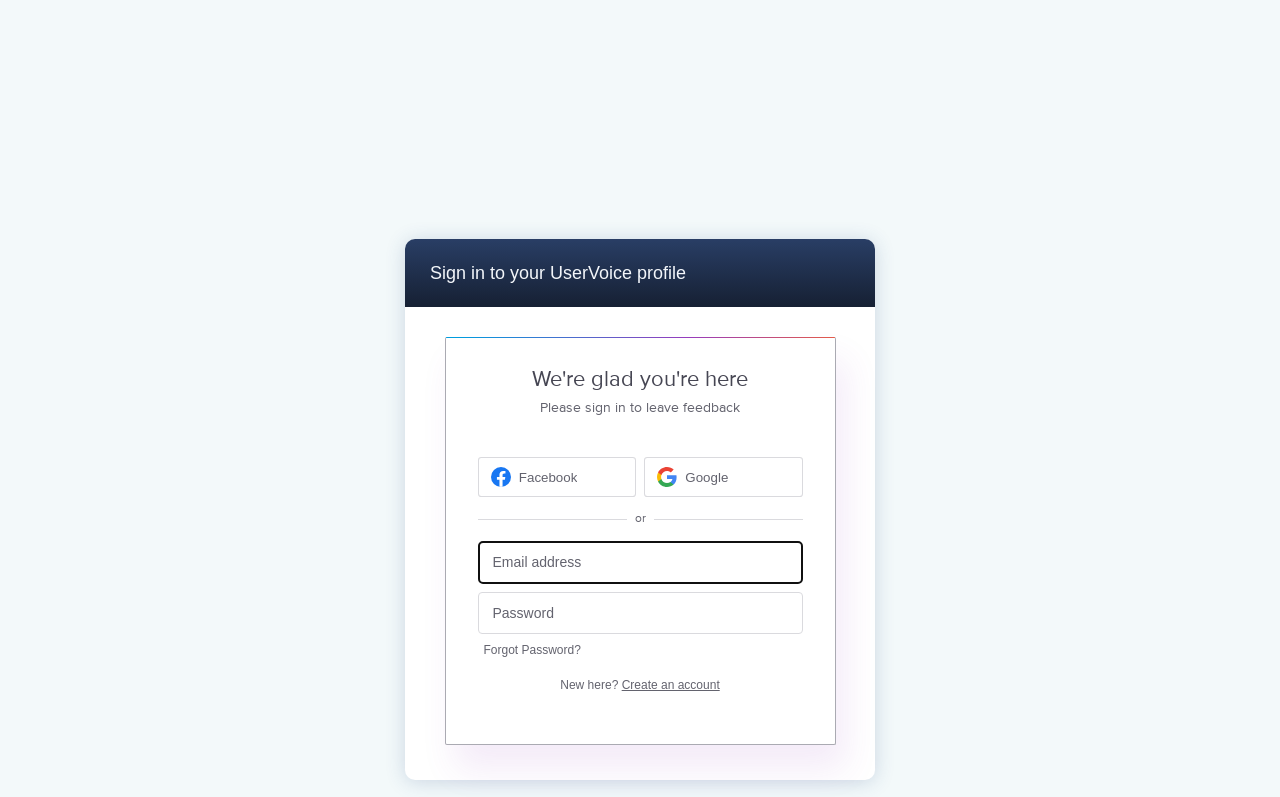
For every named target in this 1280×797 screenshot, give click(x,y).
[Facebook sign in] (557, 477)
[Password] (640, 613)
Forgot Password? (532, 650)
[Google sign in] (723, 477)
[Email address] (640, 562)
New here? (639, 685)
